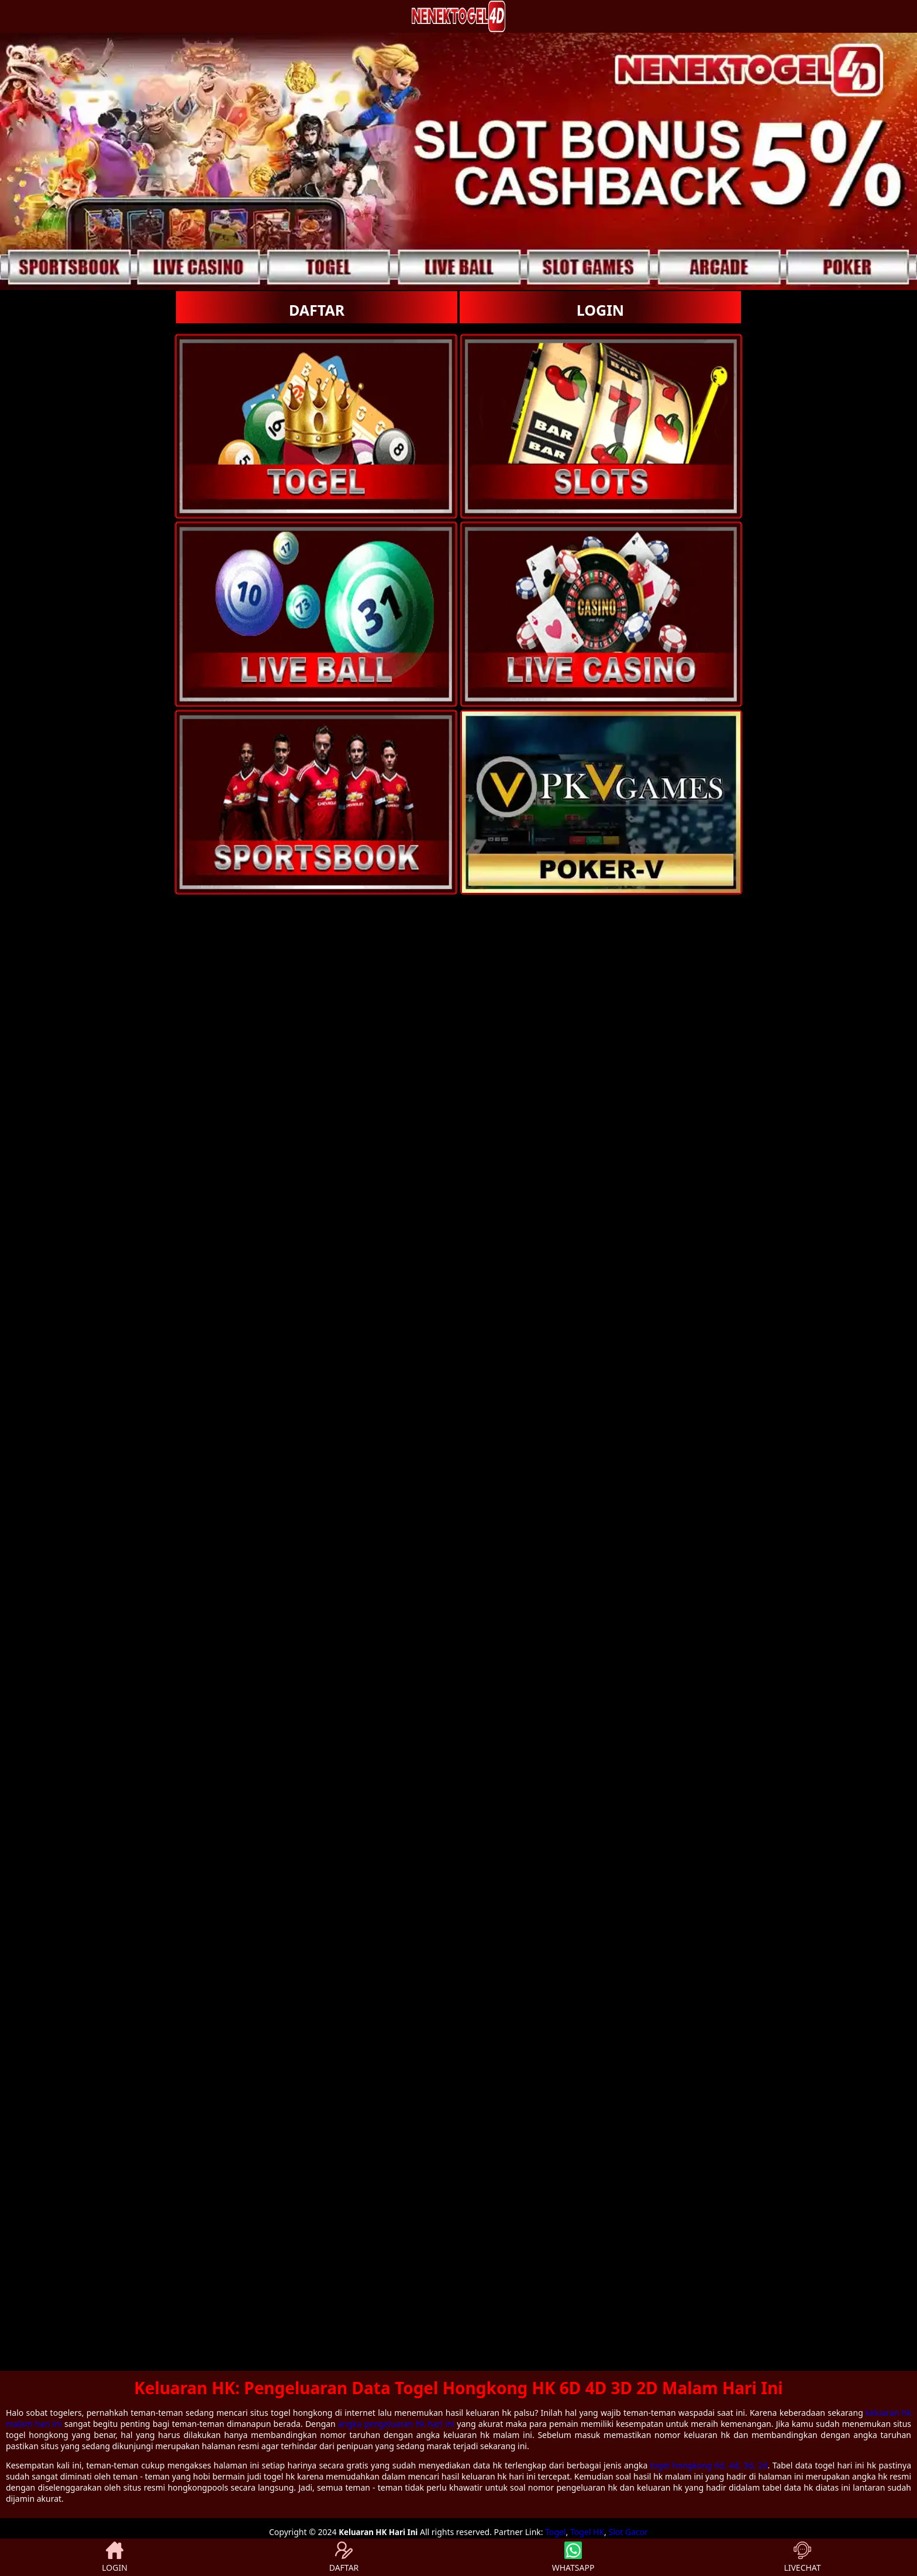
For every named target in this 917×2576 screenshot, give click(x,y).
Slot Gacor (628, 2531)
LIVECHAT (802, 2557)
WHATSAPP (573, 2557)
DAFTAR (316, 310)
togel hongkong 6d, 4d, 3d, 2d (709, 2465)
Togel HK (587, 2531)
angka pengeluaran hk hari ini (396, 2423)
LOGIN (600, 310)
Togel (555, 2531)
